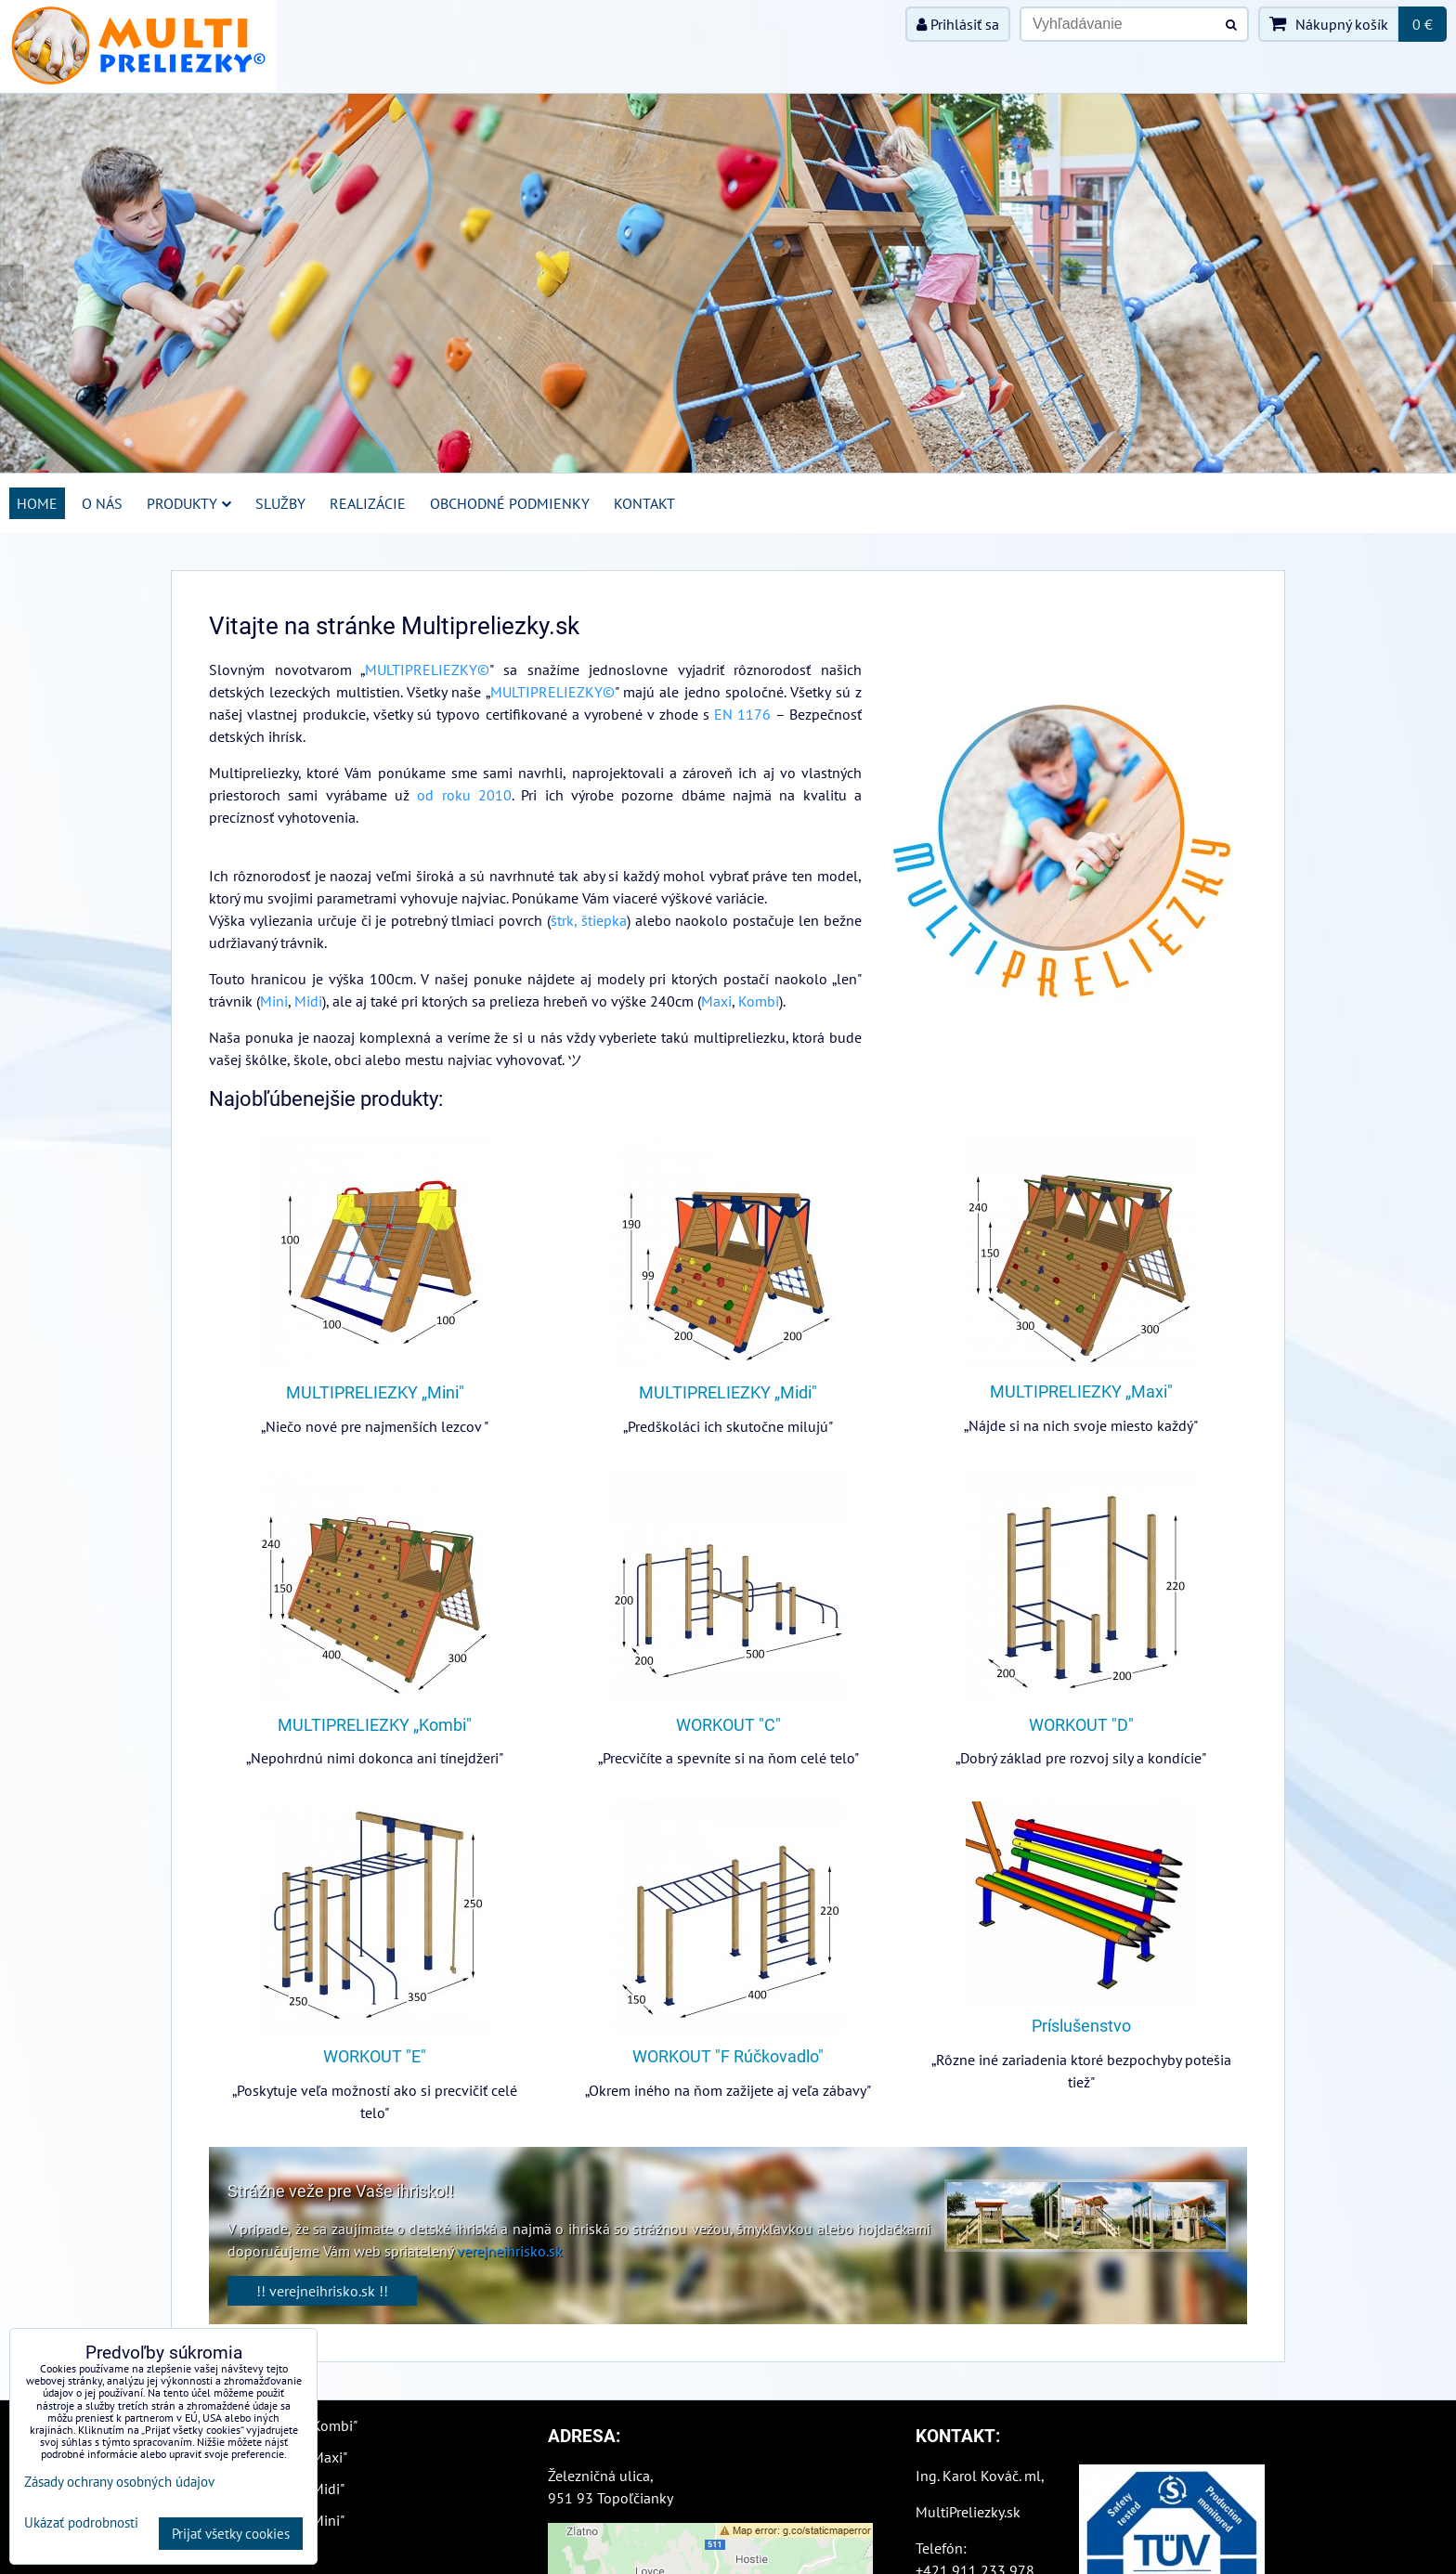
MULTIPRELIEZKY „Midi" (728, 1393)
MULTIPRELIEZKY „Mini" (375, 1393)
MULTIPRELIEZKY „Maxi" (1081, 1392)
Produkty (189, 503)
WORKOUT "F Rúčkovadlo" (728, 2057)
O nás (102, 503)
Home (37, 503)
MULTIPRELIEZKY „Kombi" (375, 1725)
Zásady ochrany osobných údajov (119, 2481)
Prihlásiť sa (957, 24)
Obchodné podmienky (510, 503)
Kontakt (644, 503)
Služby (280, 503)
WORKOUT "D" (1081, 1725)
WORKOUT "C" (728, 1725)
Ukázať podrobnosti (81, 2523)
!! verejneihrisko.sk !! (322, 2291)
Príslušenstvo (1081, 2026)
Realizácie (368, 503)
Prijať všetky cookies (231, 2533)
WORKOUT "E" (374, 2057)
